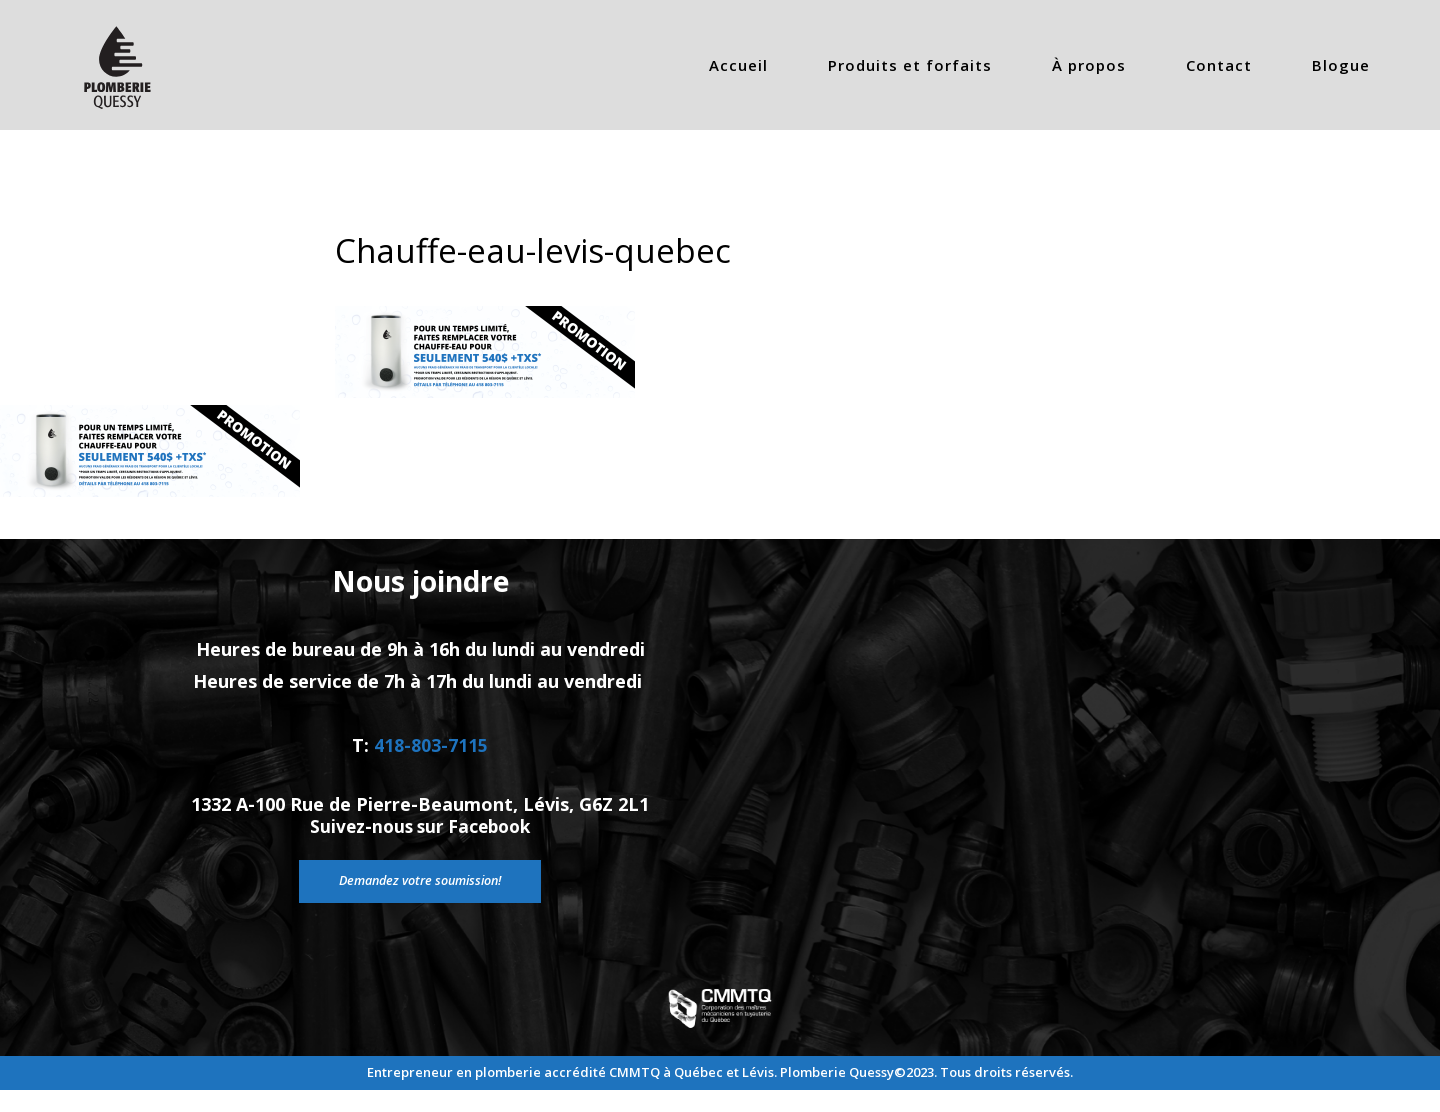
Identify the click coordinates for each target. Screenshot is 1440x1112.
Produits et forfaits (910, 65)
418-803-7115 (431, 762)
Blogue (1341, 65)
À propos (1089, 65)
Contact (1219, 65)
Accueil (738, 65)
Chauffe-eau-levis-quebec (546, 249)
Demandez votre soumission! (420, 915)
